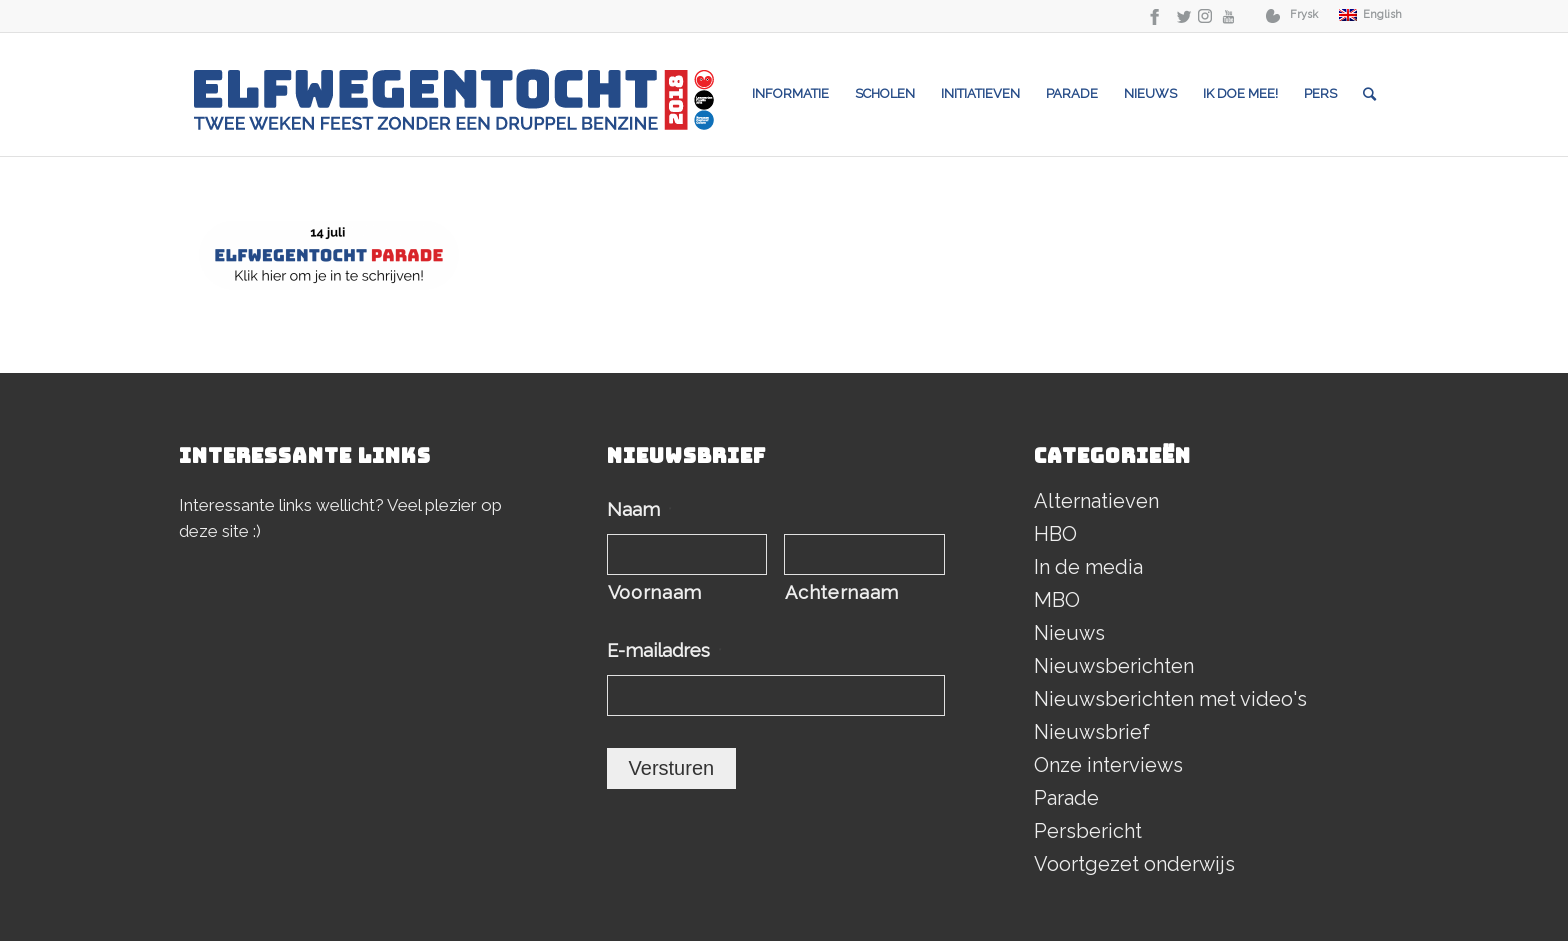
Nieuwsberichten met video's (1170, 699)
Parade (1066, 798)
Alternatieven (1096, 501)
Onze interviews (1108, 765)
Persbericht (1088, 831)
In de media (1088, 567)
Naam (639, 509)
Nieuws (1069, 633)
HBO (1055, 534)
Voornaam (655, 592)
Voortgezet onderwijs (1134, 864)
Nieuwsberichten (1114, 666)
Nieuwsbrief (1092, 732)
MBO (1057, 600)
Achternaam (842, 592)
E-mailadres (664, 650)
